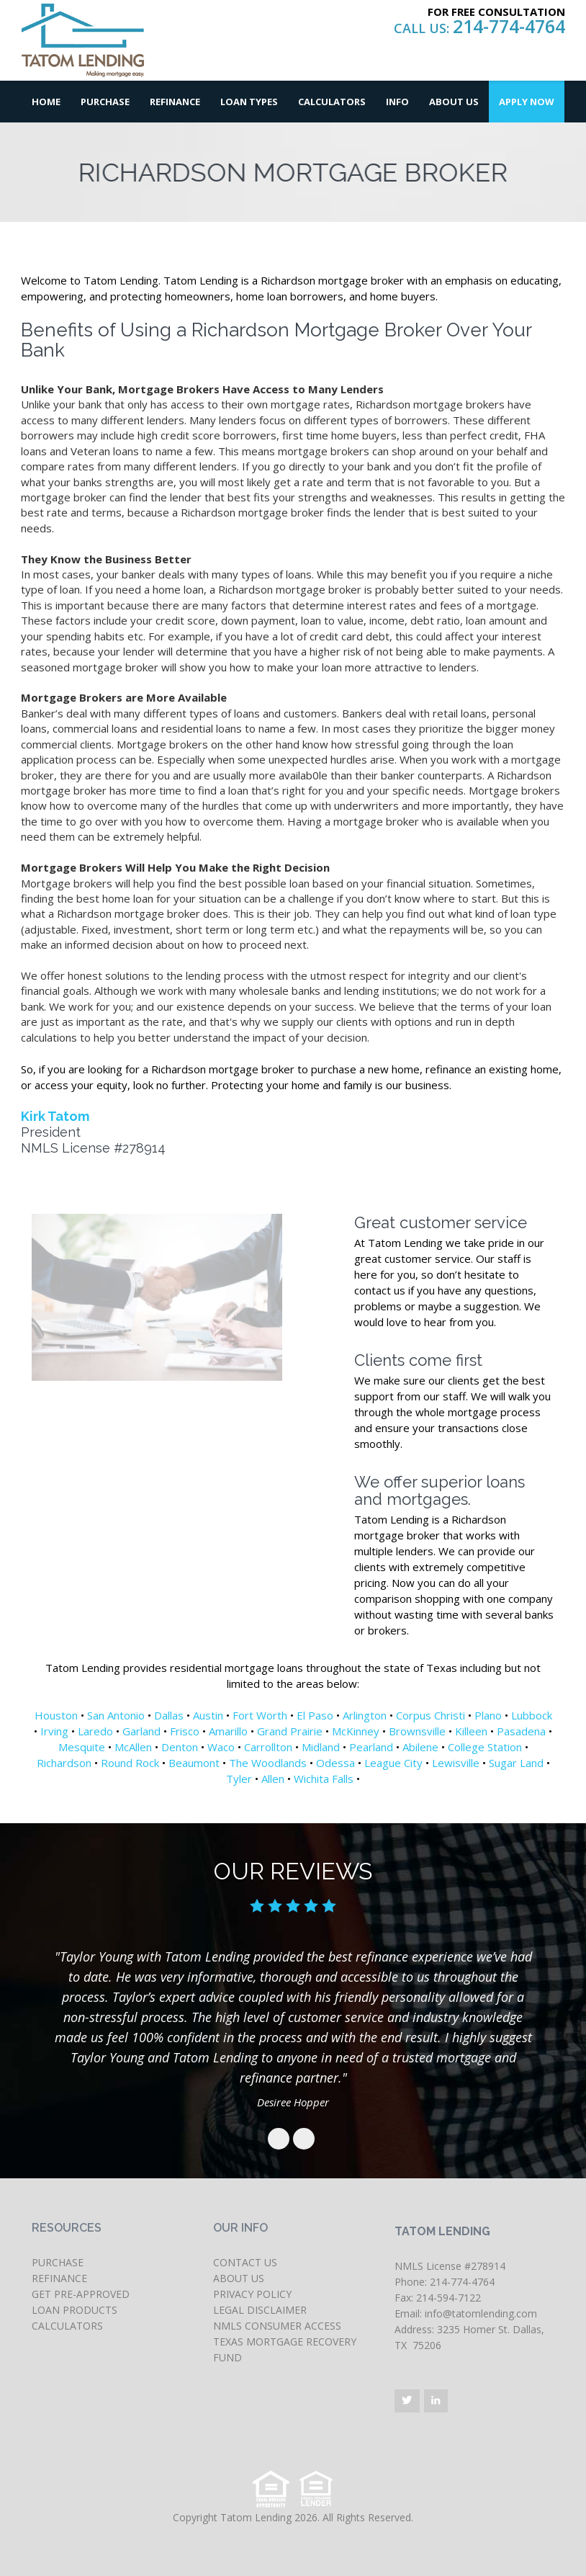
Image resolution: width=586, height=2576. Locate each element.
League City (393, 1763)
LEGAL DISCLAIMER (260, 2310)
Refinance (175, 101)
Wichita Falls (323, 1778)
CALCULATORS (67, 2326)
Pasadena (521, 1731)
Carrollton (268, 1747)
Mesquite (81, 1747)
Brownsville (417, 1731)
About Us (454, 101)
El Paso (315, 1715)
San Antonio (116, 1715)
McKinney (355, 1731)
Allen (272, 1778)
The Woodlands (268, 1763)
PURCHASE (58, 2262)
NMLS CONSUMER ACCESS (277, 2326)
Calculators (332, 101)
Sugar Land (516, 1763)
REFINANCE (59, 2278)
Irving (54, 1731)
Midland (321, 1747)
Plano (488, 1715)
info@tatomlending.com (481, 2313)
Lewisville (455, 1763)
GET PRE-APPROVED (81, 2294)
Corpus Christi (430, 1715)
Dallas (169, 1715)
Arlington (365, 1715)
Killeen (471, 1731)
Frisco (184, 1731)
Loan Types (249, 101)
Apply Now (526, 101)
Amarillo (228, 1731)
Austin (208, 1715)
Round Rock (130, 1763)
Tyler (239, 1778)
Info (397, 101)
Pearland (371, 1747)
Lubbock (531, 1715)
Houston (56, 1715)
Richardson (64, 1763)
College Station (485, 1747)
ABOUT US (238, 2278)
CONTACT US (245, 2262)
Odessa (335, 1763)
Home (46, 101)
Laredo (95, 1731)
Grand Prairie (290, 1731)
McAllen (133, 1747)
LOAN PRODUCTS (74, 2310)
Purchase (105, 101)
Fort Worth (260, 1715)
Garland (141, 1731)
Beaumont (194, 1763)
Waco (221, 1747)
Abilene (420, 1747)
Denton (179, 1747)
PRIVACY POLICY (252, 2294)
